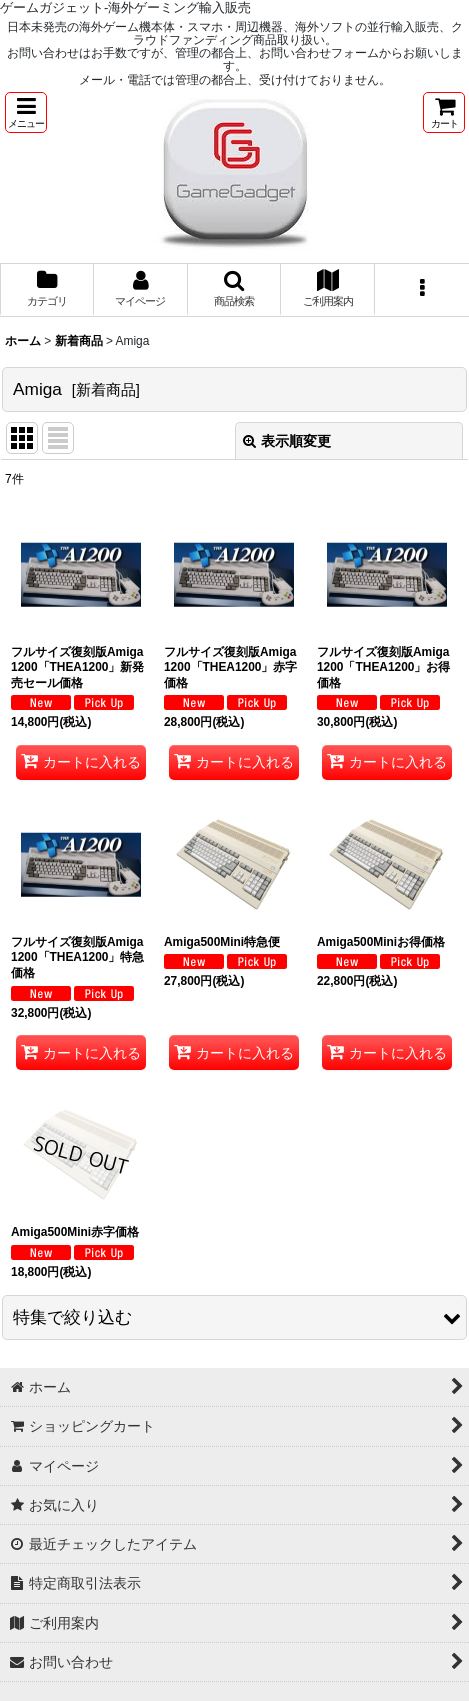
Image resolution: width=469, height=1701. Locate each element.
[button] (26, 112)
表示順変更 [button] (287, 441)
